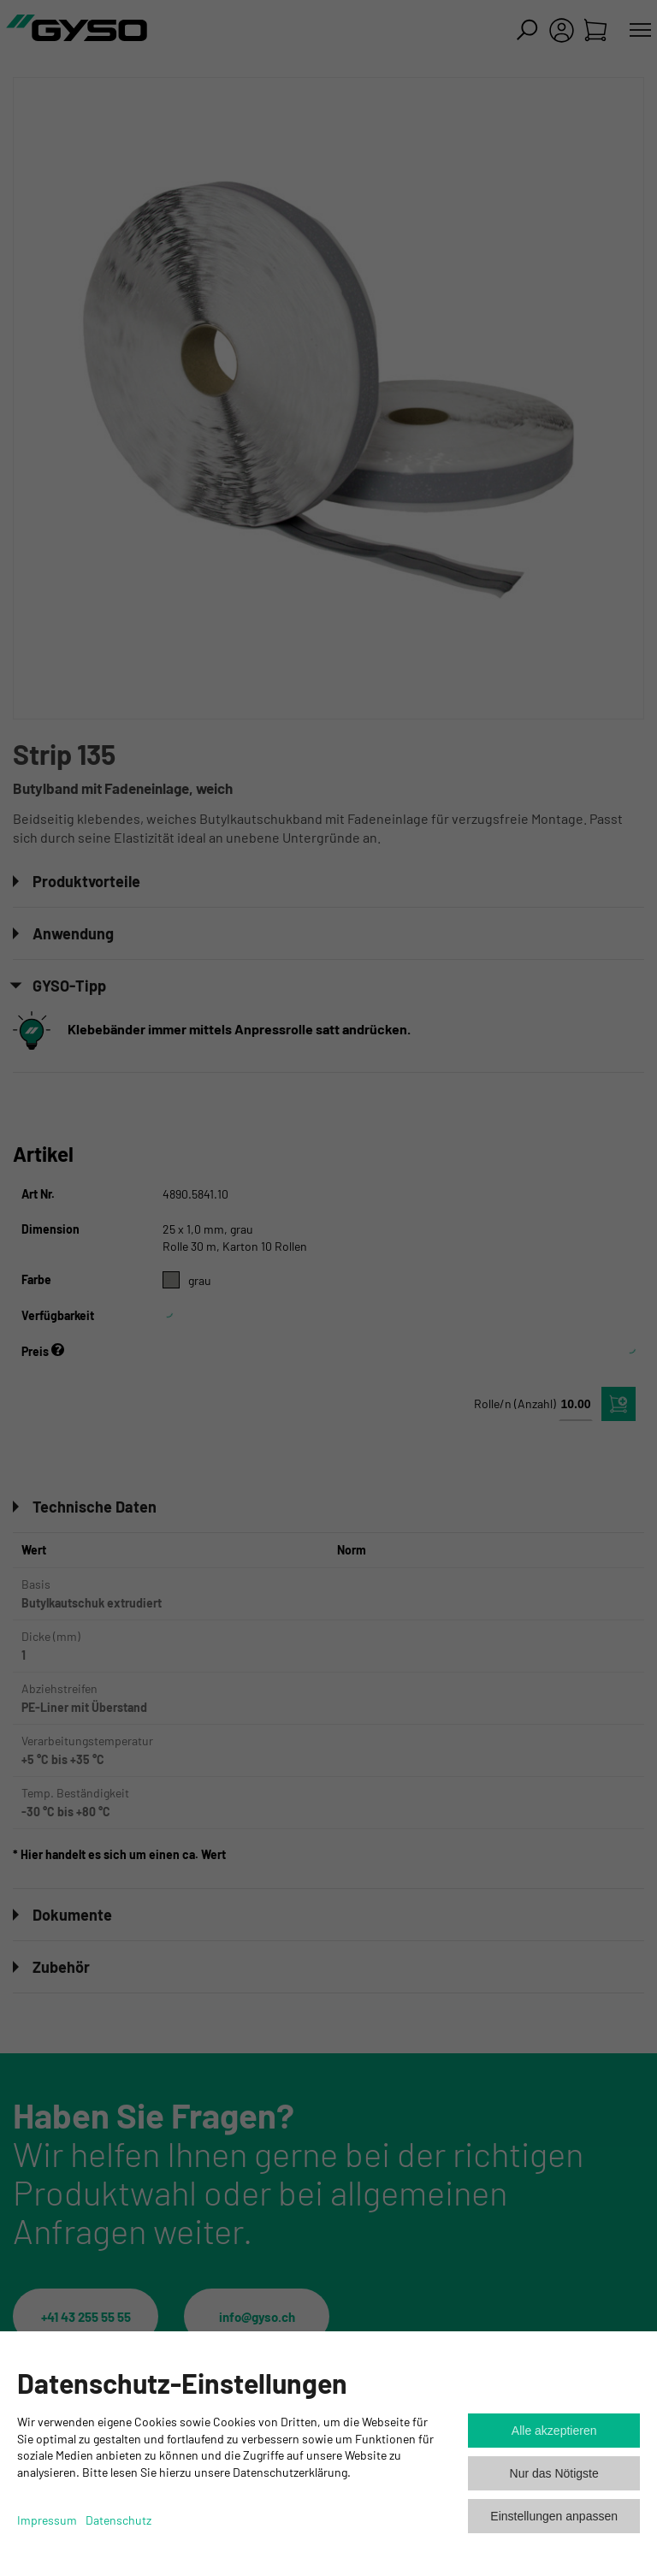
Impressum (47, 2520)
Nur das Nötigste (554, 2473)
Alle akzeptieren (554, 2430)
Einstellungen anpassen (554, 2516)
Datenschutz (118, 2520)
